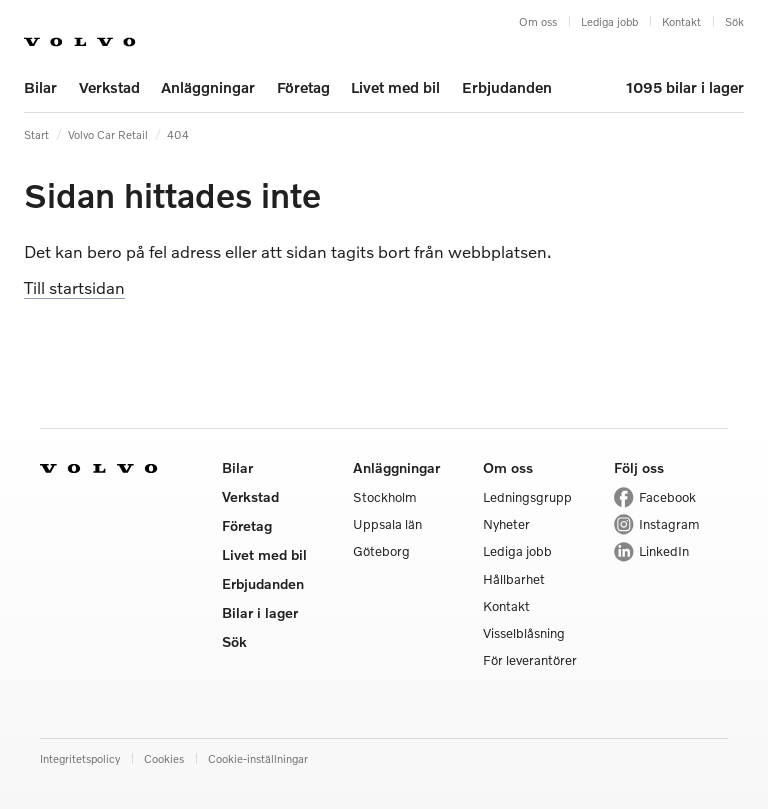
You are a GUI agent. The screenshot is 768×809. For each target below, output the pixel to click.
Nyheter (506, 524)
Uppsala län (387, 524)
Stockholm (385, 497)
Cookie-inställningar (258, 758)
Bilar (40, 87)
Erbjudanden (507, 87)
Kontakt (681, 21)
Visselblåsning (524, 633)
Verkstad (109, 87)
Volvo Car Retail (108, 134)
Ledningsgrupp (527, 497)
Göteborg (381, 551)
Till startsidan (74, 287)
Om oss (538, 21)
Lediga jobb (609, 21)
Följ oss (639, 467)
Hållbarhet (514, 579)
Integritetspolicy (80, 758)
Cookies (164, 758)
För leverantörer (530, 660)
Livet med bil (395, 87)
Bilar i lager (260, 612)
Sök (734, 21)
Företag (303, 87)
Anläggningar (208, 87)
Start (36, 134)
